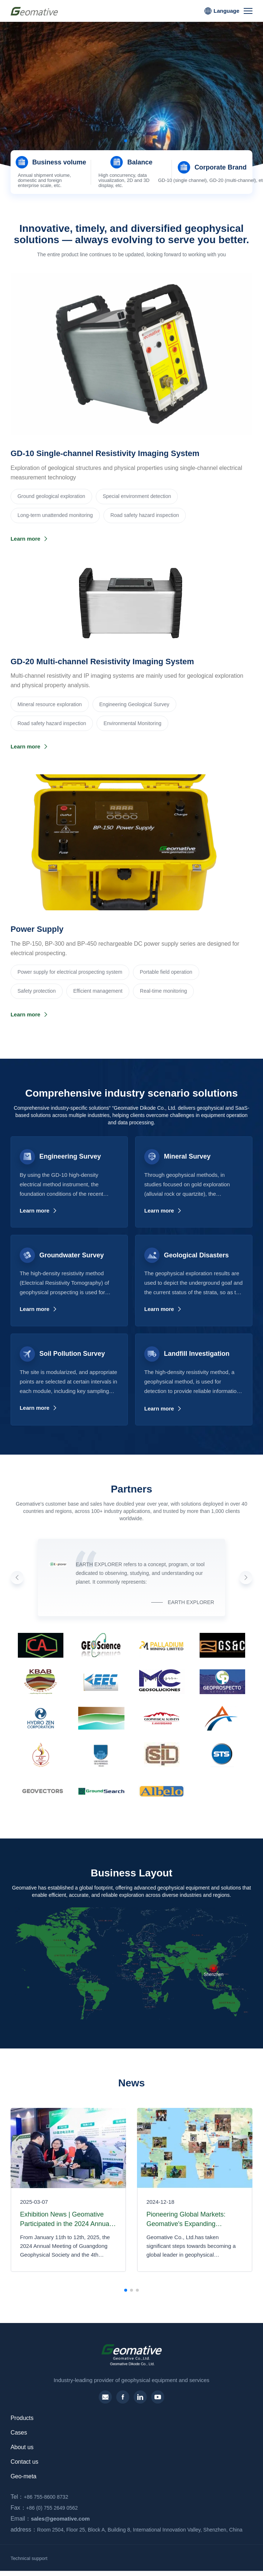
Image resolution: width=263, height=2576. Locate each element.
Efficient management (97, 991)
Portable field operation (166, 972)
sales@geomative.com (48, 2518)
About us (22, 2447)
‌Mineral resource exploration (49, 704)
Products (22, 2418)
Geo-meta (23, 2476)
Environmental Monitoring (132, 723)
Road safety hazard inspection (144, 515)
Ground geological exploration (51, 496)
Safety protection (36, 991)
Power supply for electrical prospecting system (69, 972)
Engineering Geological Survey (134, 704)
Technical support (29, 2558)
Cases (19, 2432)
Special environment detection (137, 496)
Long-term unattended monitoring (55, 515)
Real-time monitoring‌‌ (163, 991)
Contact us (24, 2462)
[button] (125, 140)
